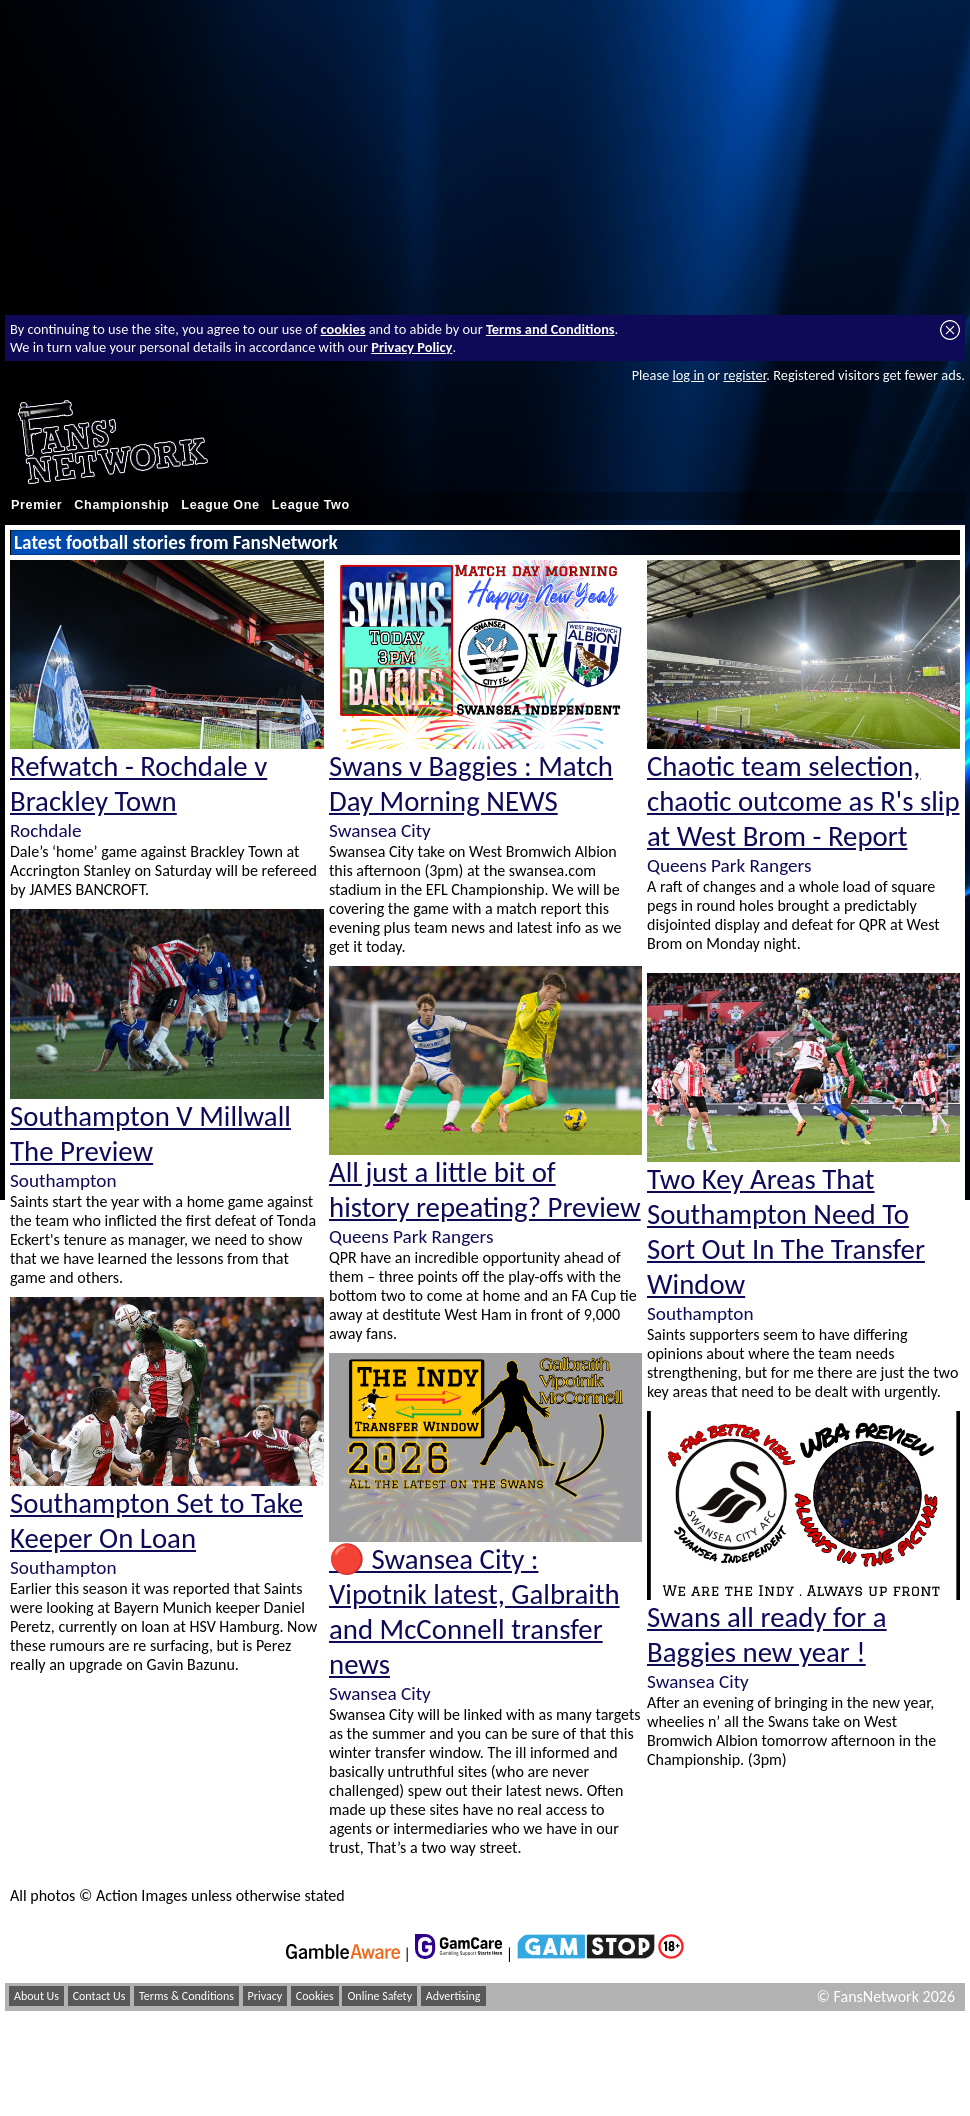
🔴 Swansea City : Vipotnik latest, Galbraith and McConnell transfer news (474, 1612)
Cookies (315, 1996)
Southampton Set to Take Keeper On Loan (156, 1521)
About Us (36, 1996)
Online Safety (379, 1996)
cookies (343, 329)
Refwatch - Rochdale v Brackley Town (138, 784)
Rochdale (46, 830)
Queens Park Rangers (411, 1236)
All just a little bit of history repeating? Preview (485, 1190)
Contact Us (99, 1996)
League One (220, 505)
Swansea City (380, 830)
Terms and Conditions (550, 329)
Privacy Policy (411, 347)
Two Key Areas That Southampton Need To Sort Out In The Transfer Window (786, 1232)
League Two (311, 505)
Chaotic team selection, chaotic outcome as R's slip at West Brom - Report (803, 801)
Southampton (63, 1180)
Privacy (265, 1996)
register (744, 375)
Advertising (453, 1996)
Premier (36, 505)
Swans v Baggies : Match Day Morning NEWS (471, 784)
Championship (121, 505)
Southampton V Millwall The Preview (150, 1134)
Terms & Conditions (186, 1996)
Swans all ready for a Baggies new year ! (767, 1635)
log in (688, 375)
